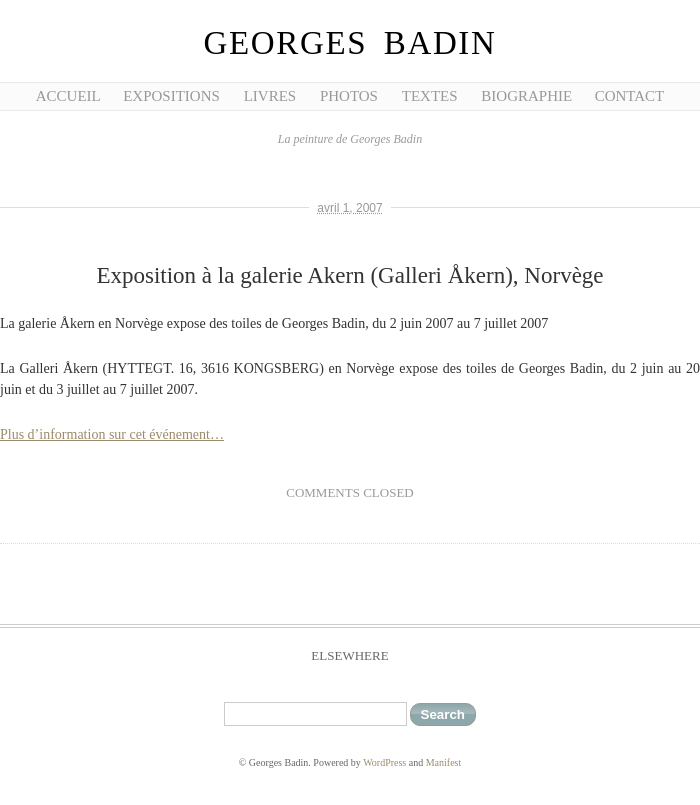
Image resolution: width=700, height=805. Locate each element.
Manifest (444, 762)
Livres (270, 96)
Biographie (526, 96)
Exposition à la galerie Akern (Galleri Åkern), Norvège (349, 275)
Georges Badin (350, 43)
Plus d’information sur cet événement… (112, 434)
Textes (430, 96)
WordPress (384, 762)
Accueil (68, 96)
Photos (349, 96)
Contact (630, 96)
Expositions (171, 96)
